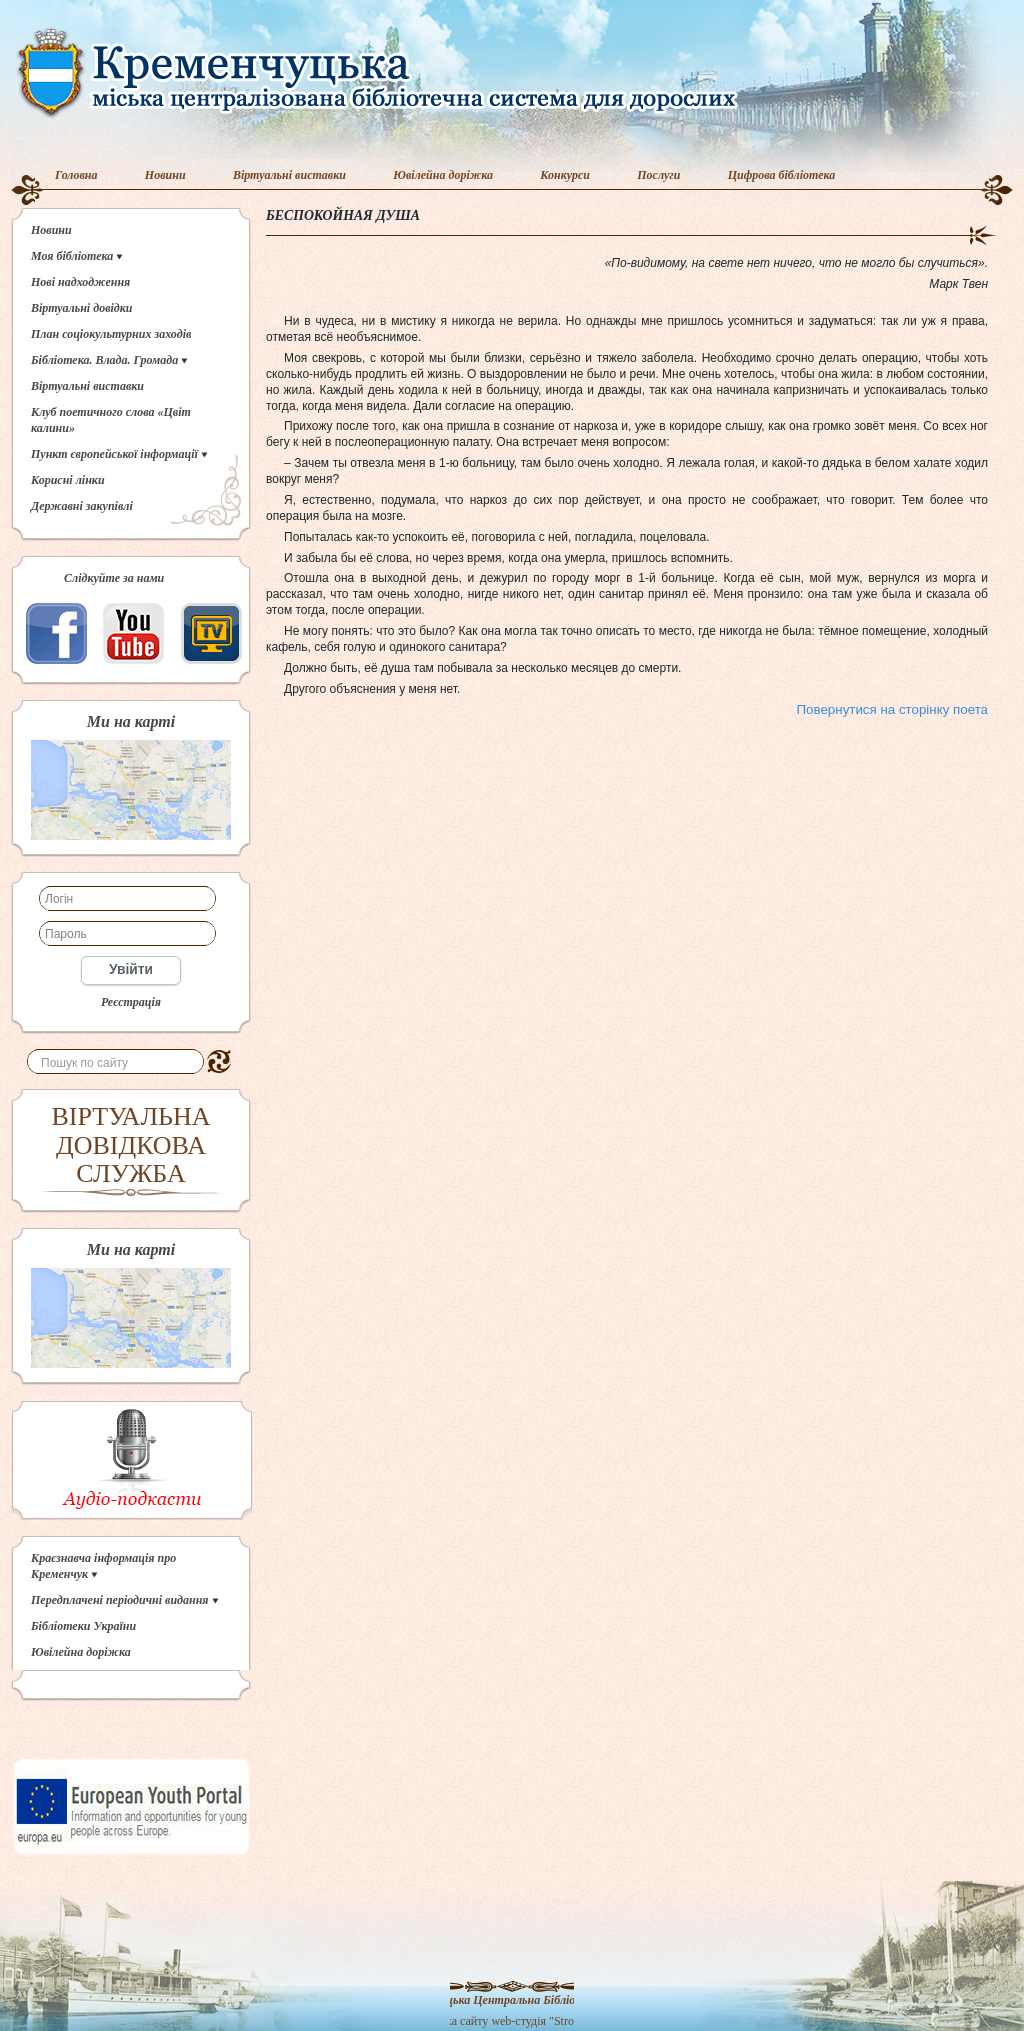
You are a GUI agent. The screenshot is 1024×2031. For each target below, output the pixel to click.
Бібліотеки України (83, 1626)
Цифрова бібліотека (782, 175)
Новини (165, 175)
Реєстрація (131, 1002)
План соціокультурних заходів (111, 334)
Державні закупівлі (82, 506)
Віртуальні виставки (289, 175)
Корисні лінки (68, 480)
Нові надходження (80, 282)
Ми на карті (131, 722)
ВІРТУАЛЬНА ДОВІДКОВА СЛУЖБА (131, 1145)
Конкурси (565, 175)
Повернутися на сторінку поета (892, 709)
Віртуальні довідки (82, 308)
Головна (76, 175)
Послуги (658, 175)
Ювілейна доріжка (443, 175)
